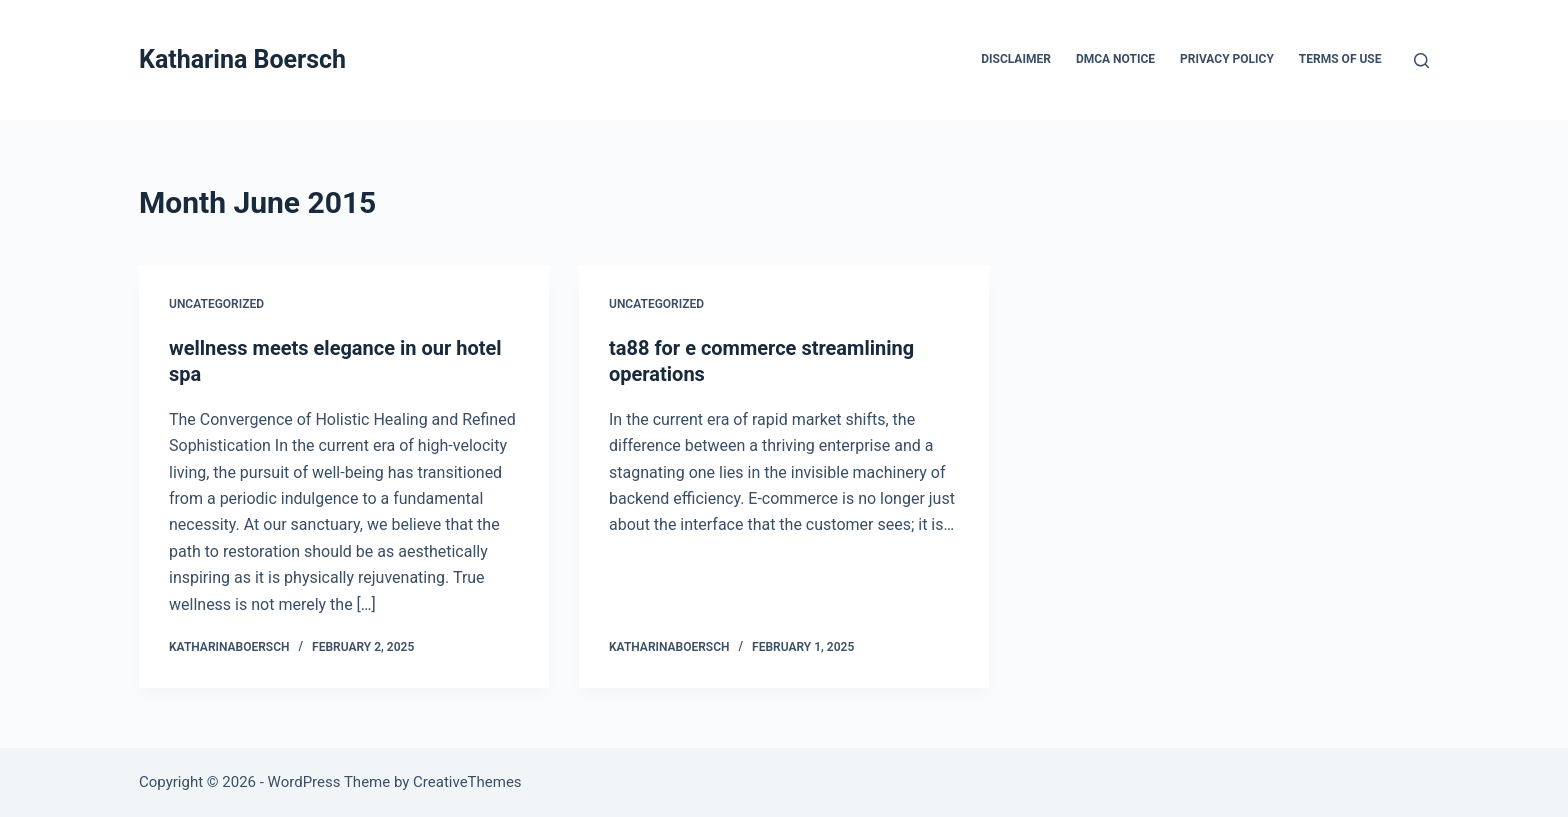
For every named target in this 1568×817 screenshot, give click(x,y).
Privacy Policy (1227, 59)
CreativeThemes (467, 782)
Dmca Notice (1115, 59)
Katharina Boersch (242, 59)
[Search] (1421, 60)
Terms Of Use (1340, 59)
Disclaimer (1016, 59)
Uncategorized (216, 304)
